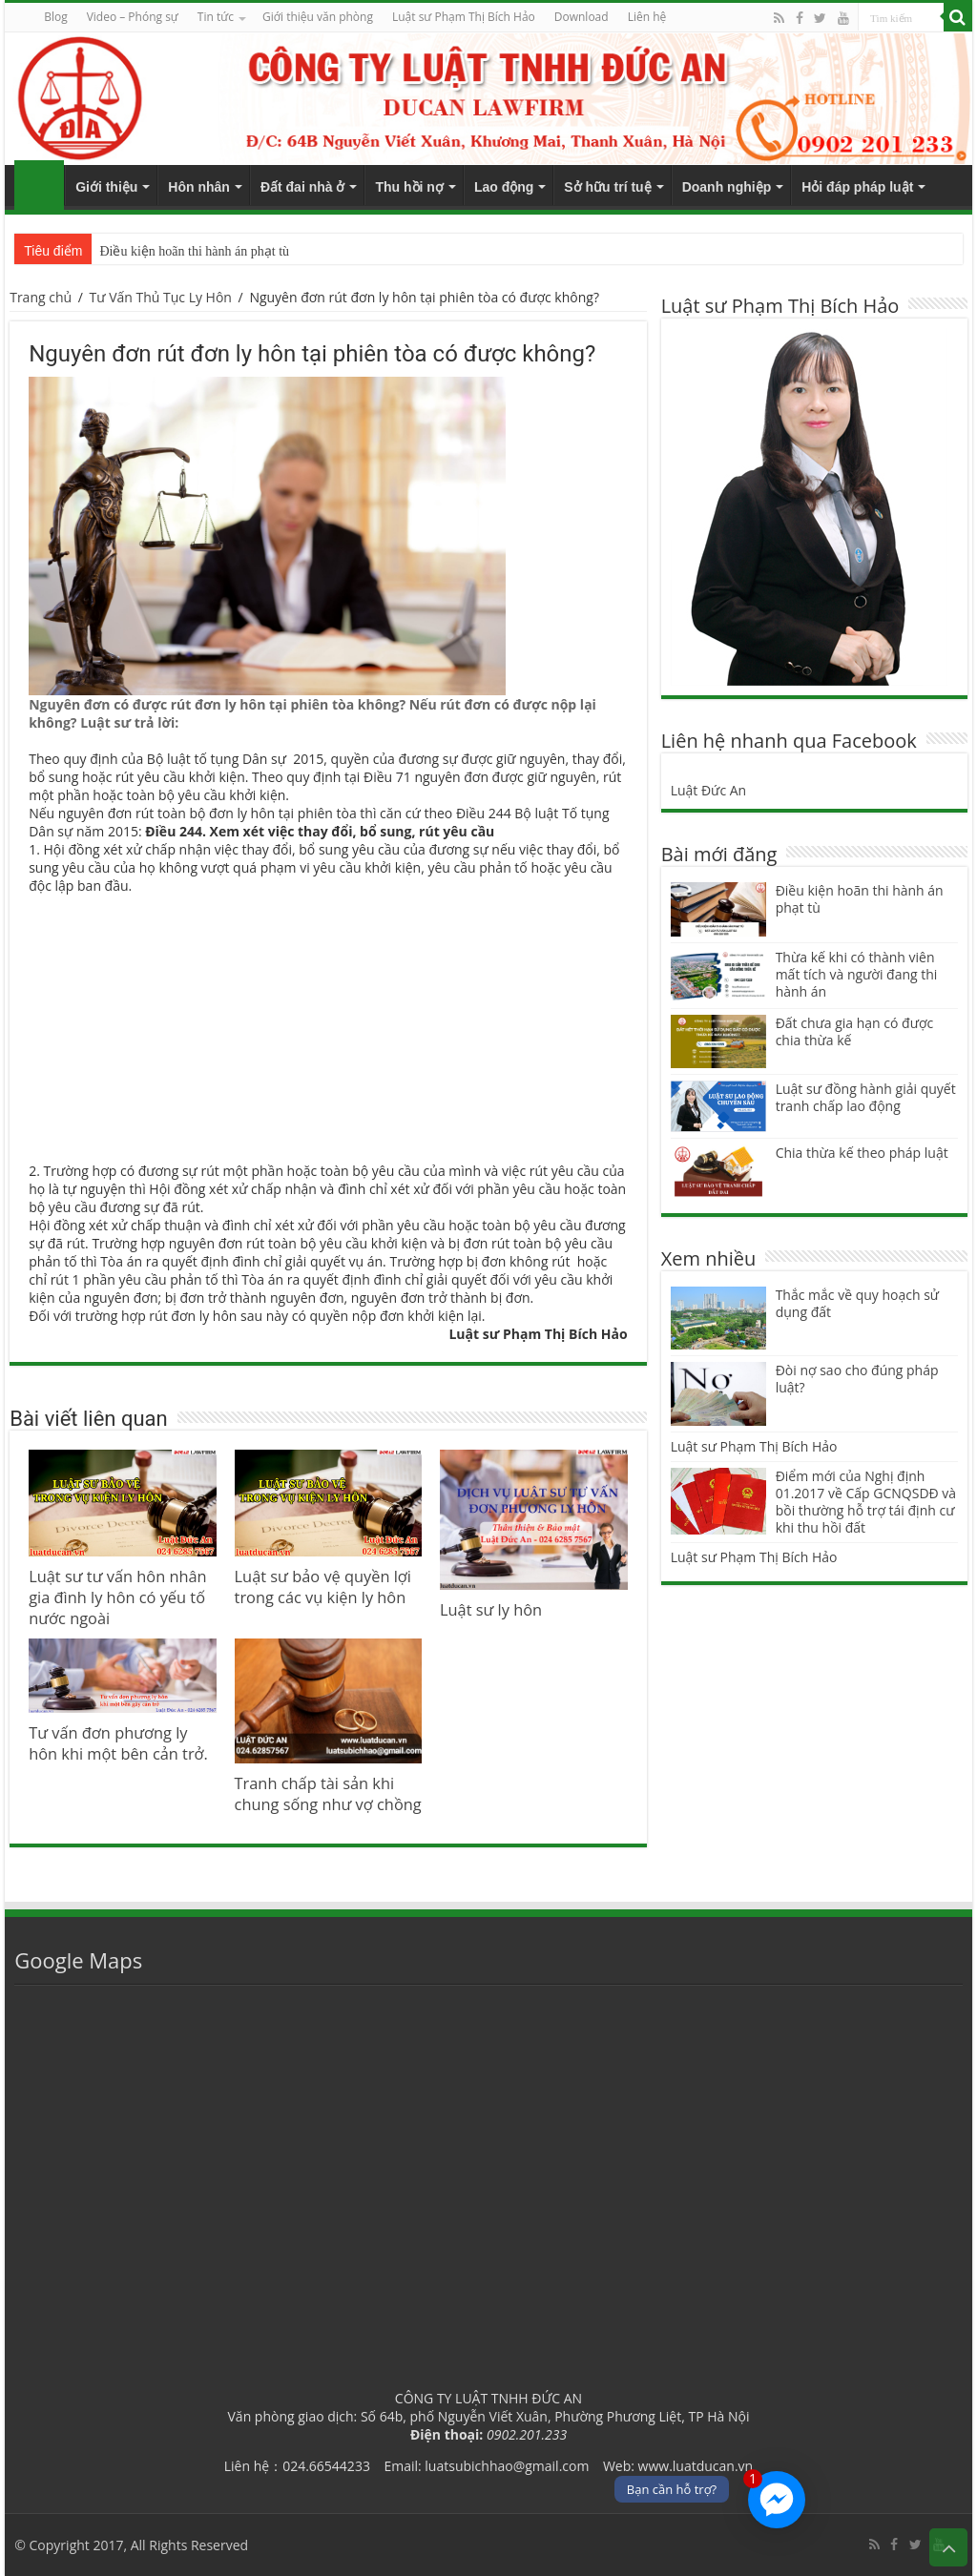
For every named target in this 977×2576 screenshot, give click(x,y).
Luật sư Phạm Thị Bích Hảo (754, 1446)
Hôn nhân (199, 187)
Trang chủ (39, 185)
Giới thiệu (106, 187)
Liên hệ (647, 17)
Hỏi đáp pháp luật (857, 187)
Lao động (503, 187)
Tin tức (215, 17)
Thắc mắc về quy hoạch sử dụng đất (857, 1303)
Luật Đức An (709, 790)
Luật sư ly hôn (491, 1609)
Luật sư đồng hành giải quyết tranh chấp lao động (866, 1097)
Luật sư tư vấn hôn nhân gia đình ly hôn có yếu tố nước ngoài (117, 1597)
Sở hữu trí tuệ (607, 187)
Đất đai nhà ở (302, 187)
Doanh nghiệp (727, 187)
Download (581, 17)
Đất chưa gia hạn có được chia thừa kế (855, 1031)
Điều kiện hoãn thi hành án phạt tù (194, 251)
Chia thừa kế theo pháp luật (862, 1153)
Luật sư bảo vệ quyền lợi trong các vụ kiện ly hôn (323, 1587)
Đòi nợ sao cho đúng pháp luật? (857, 1378)
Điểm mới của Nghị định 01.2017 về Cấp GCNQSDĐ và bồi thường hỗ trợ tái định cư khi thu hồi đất (866, 1501)
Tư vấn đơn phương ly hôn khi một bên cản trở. (118, 1743)
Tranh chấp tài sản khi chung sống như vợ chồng (328, 1794)
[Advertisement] (328, 1028)
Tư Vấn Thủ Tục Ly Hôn (161, 297)
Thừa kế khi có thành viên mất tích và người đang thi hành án (857, 974)
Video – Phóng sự (132, 17)
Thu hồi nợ (409, 187)
